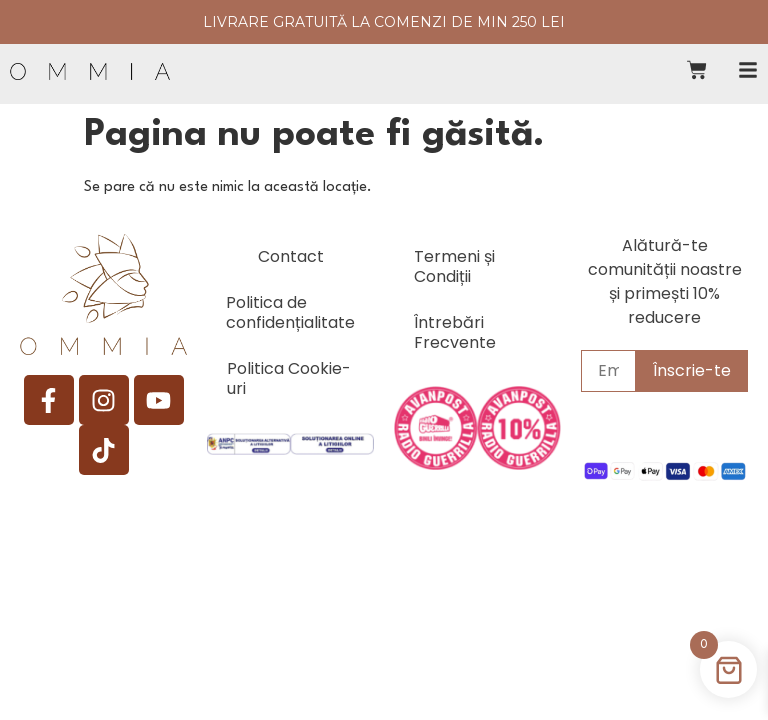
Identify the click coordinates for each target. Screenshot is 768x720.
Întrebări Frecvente (455, 332)
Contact (291, 256)
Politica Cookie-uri (289, 378)
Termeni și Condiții (454, 266)
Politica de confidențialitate (290, 312)
